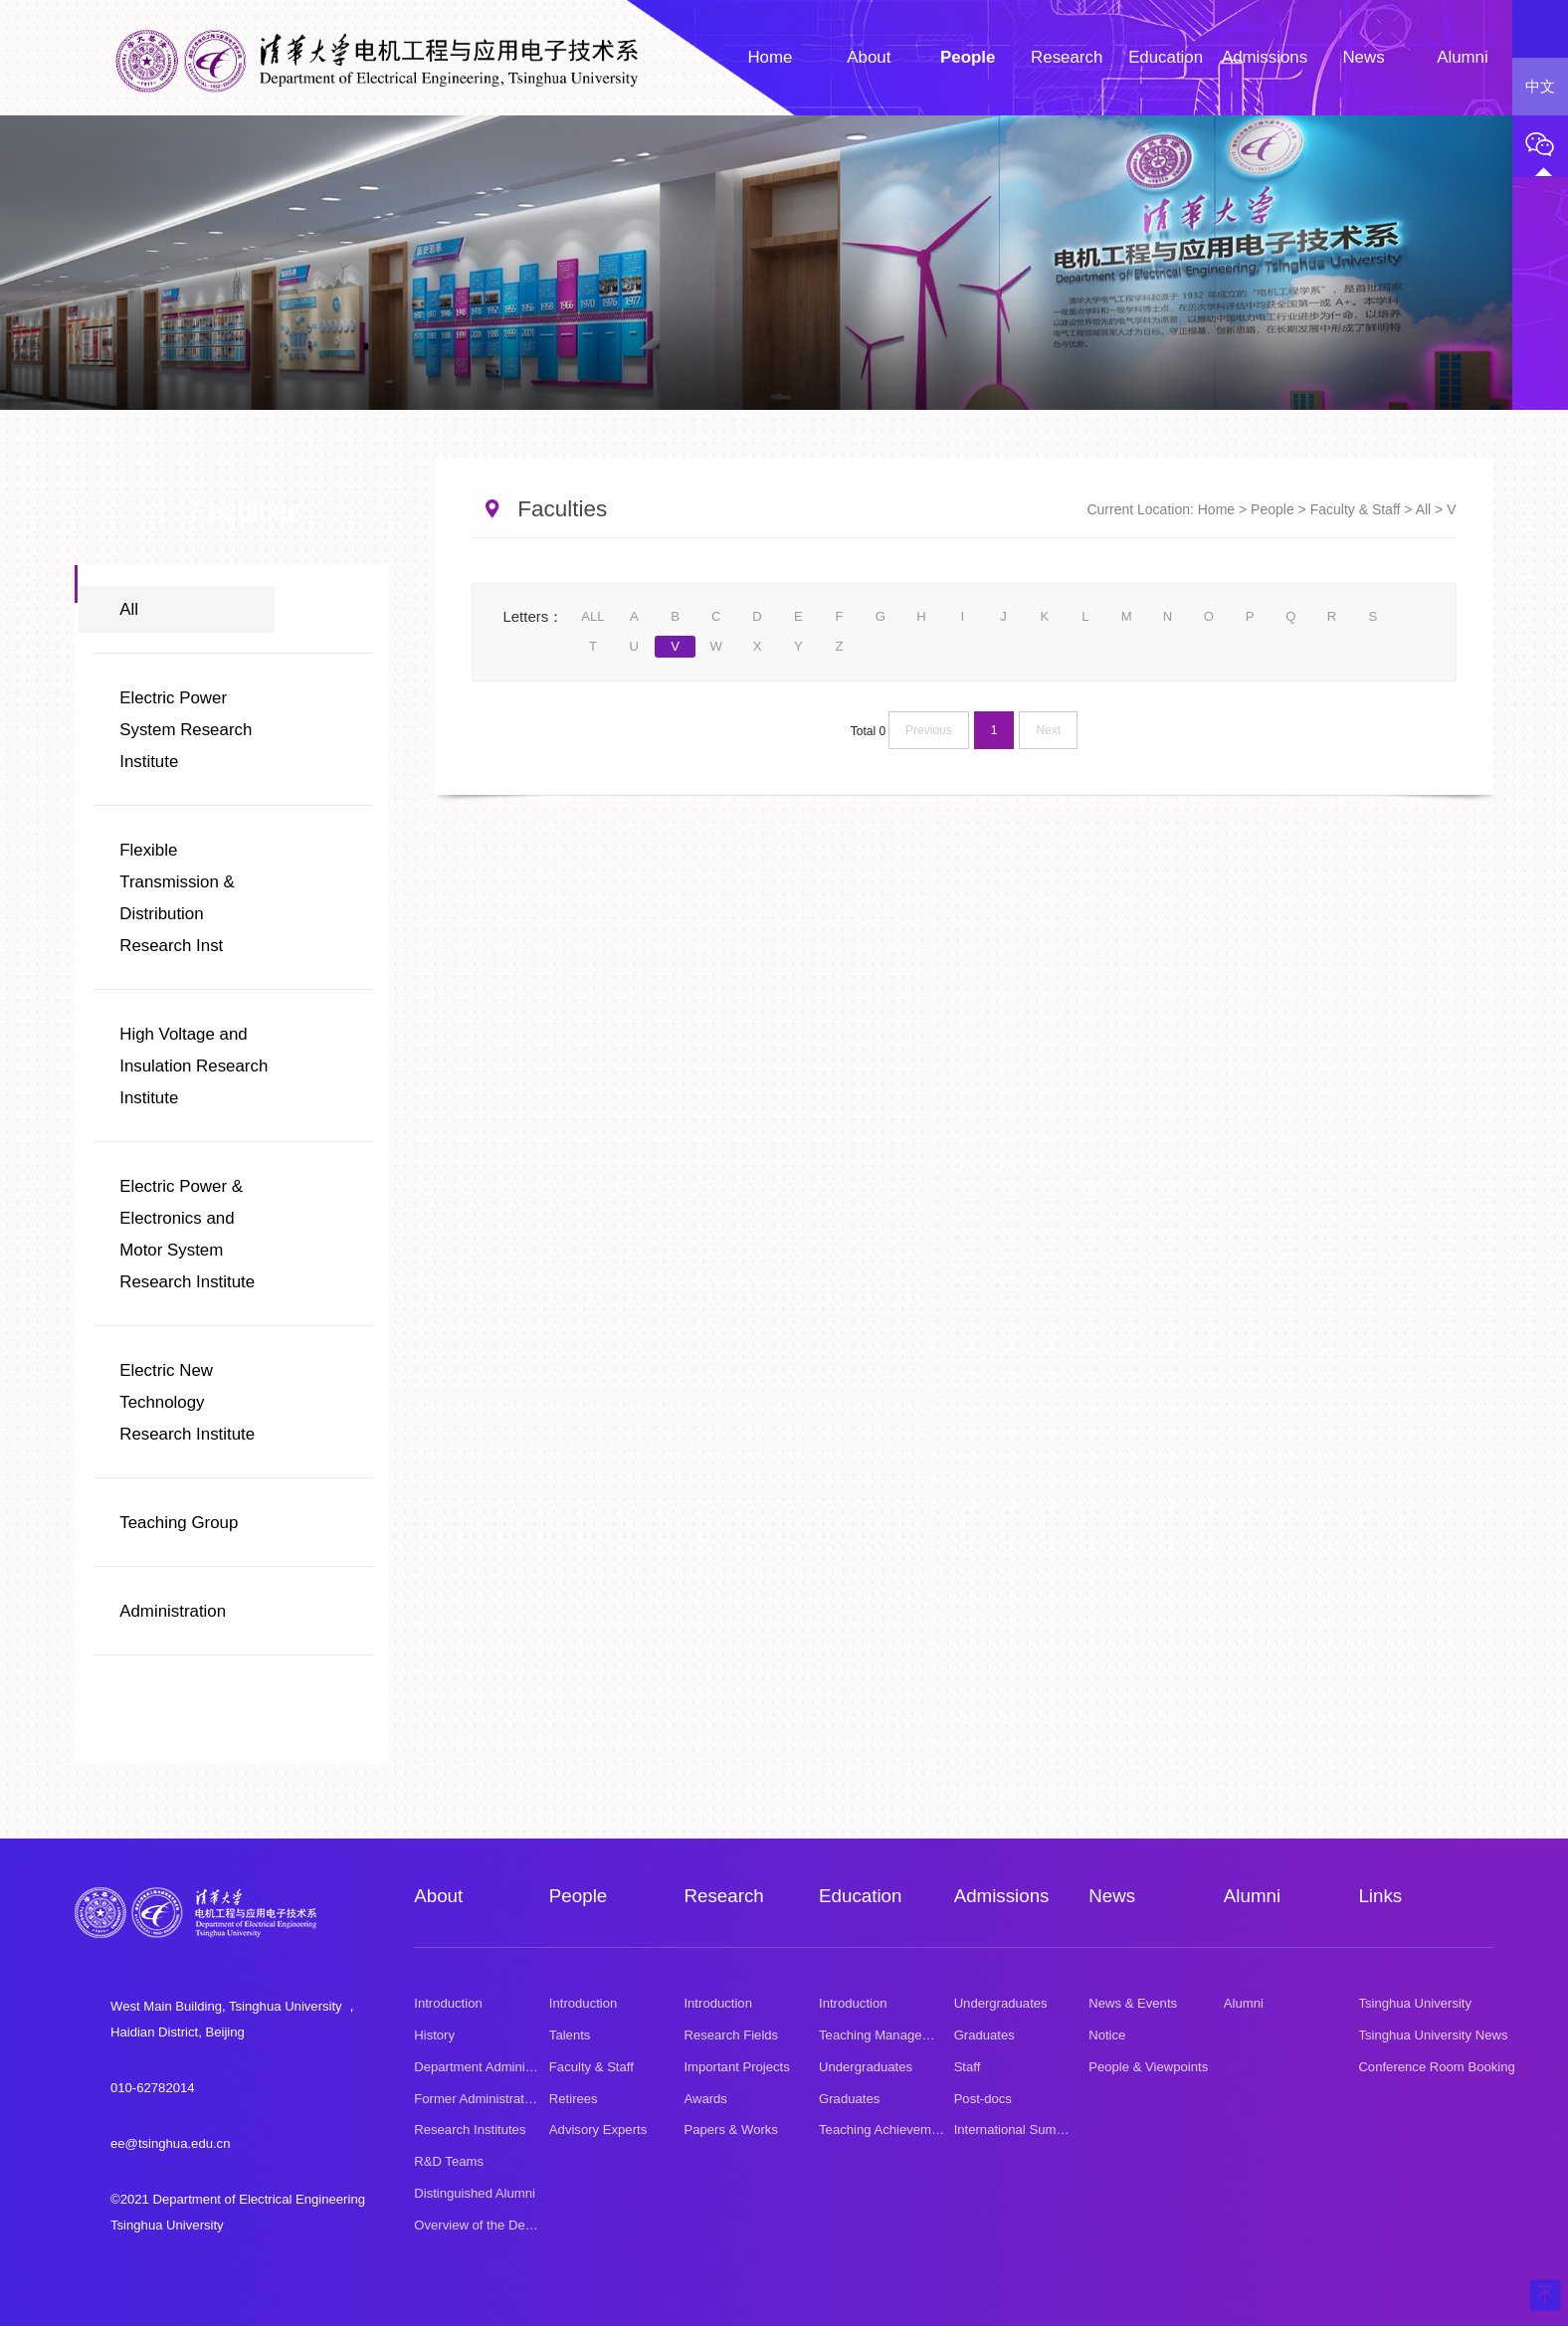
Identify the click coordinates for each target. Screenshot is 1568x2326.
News (1111, 1895)
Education (860, 1895)
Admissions (1002, 1895)
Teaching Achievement (884, 2129)
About (438, 1895)
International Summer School (1038, 2129)
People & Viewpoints (1148, 2066)
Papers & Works (730, 2129)
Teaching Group (178, 1522)
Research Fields (731, 2035)
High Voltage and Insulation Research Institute (193, 1066)
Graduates (849, 2098)
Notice (1106, 2035)
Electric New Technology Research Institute (187, 1402)
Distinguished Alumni (474, 2193)
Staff (967, 2066)
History (434, 2035)
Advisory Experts (598, 2129)
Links (1380, 1895)
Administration (172, 1611)
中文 (1540, 87)
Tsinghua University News (1432, 2035)
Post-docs (983, 2098)
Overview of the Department (495, 2225)
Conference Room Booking (1436, 2066)
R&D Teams (449, 2161)
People (1272, 509)
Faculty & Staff (1355, 509)
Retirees (573, 2098)
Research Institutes (469, 2129)
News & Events (1132, 2003)
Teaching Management (885, 2035)
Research (723, 1895)
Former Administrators (478, 2098)
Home (1216, 509)
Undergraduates (865, 2066)
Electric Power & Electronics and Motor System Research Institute (187, 1234)
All (128, 609)
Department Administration (490, 2066)
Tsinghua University (1414, 2003)
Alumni (1252, 1895)
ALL (592, 616)
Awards (705, 2098)
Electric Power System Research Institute (185, 729)
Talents (570, 2035)
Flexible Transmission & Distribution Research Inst (177, 898)
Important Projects (736, 2066)
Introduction (448, 2003)
